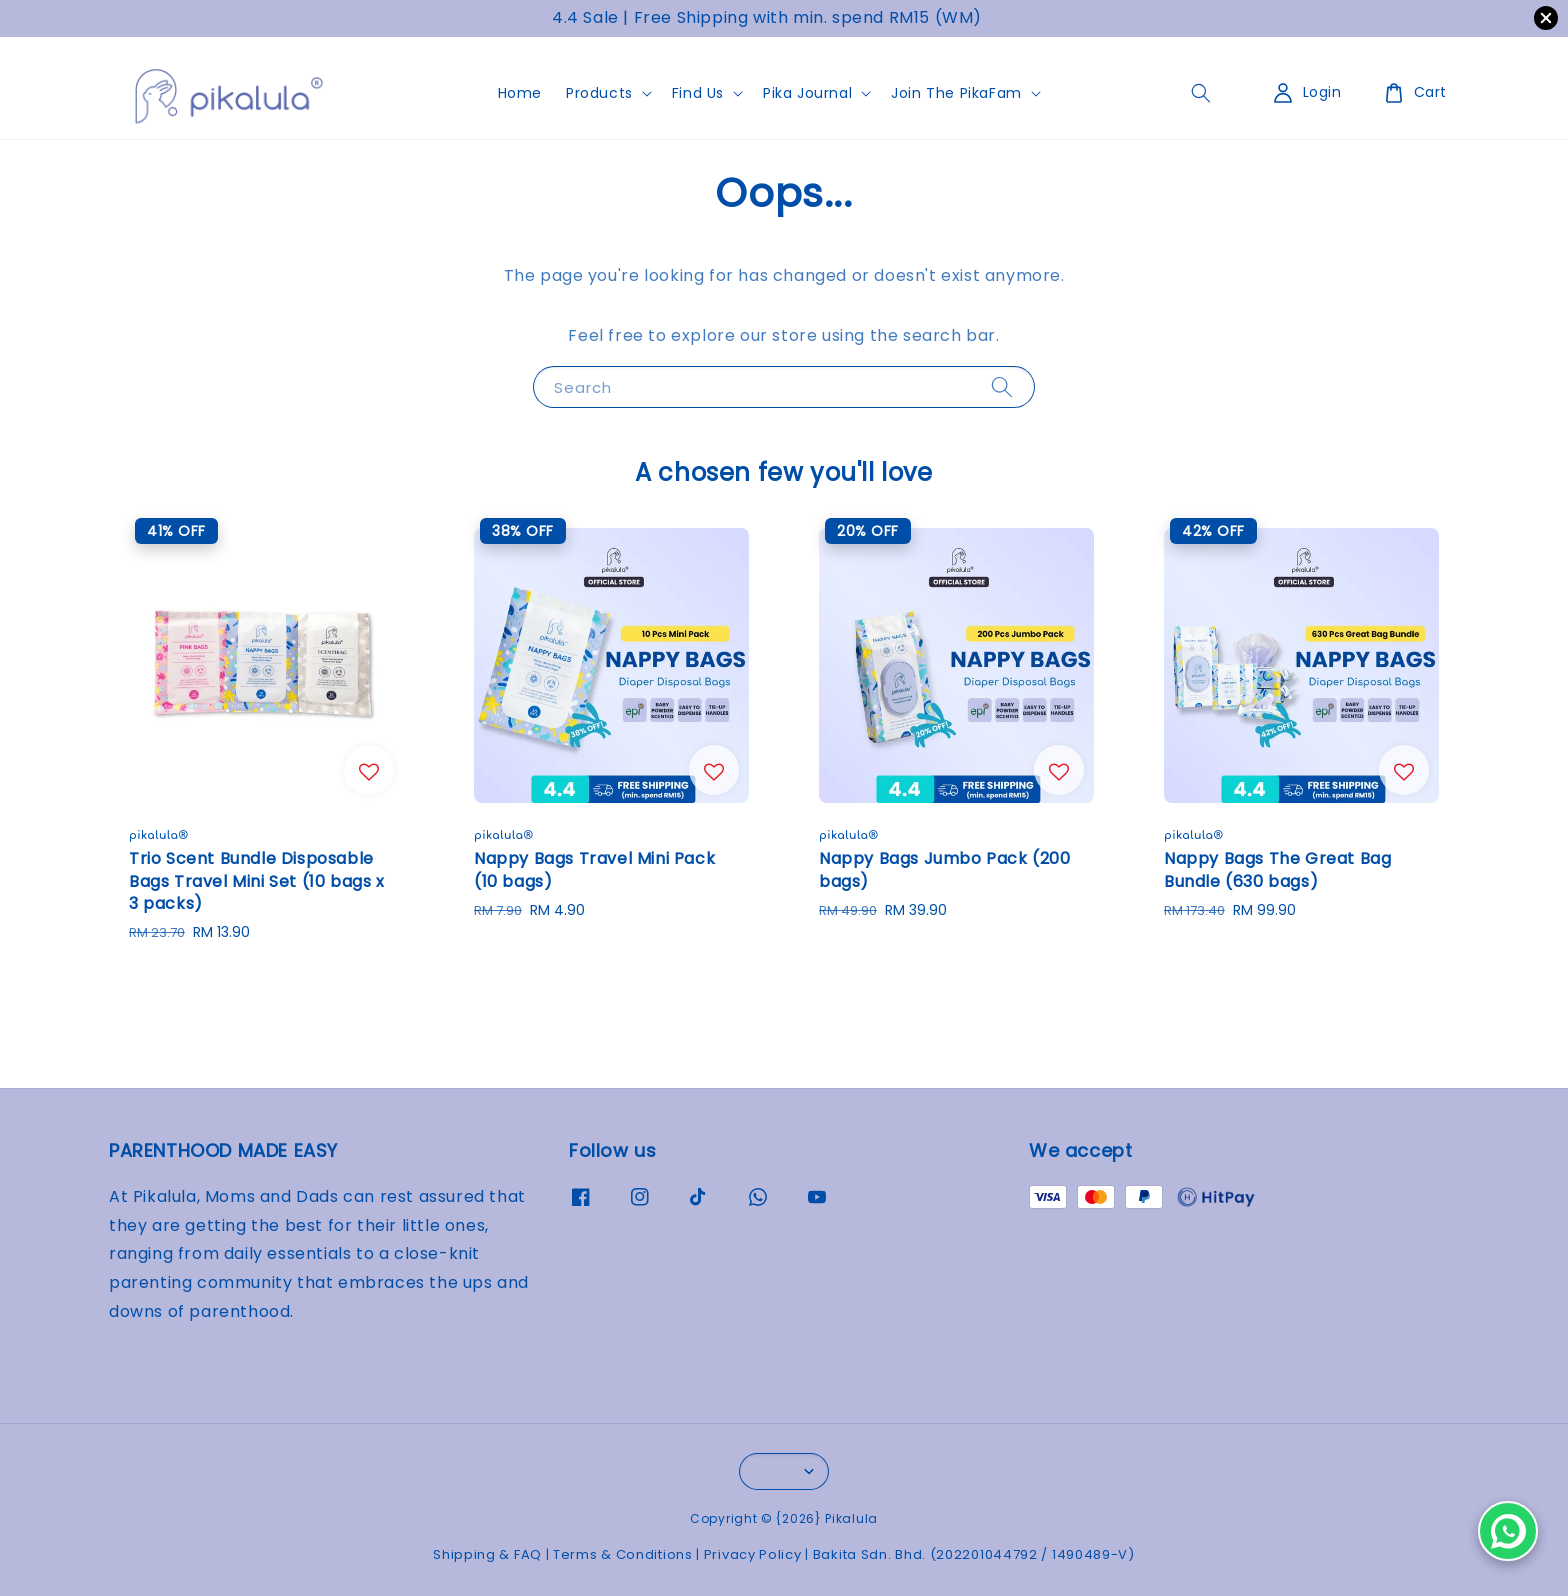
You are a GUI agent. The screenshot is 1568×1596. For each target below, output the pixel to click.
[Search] (1002, 386)
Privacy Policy (753, 1554)
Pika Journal (807, 93)
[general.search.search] (1201, 93)
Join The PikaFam (956, 93)
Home (520, 93)
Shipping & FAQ (487, 1554)
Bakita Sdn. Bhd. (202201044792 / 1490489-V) (974, 1554)
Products (599, 93)
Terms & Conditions (623, 1554)
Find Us (698, 93)
